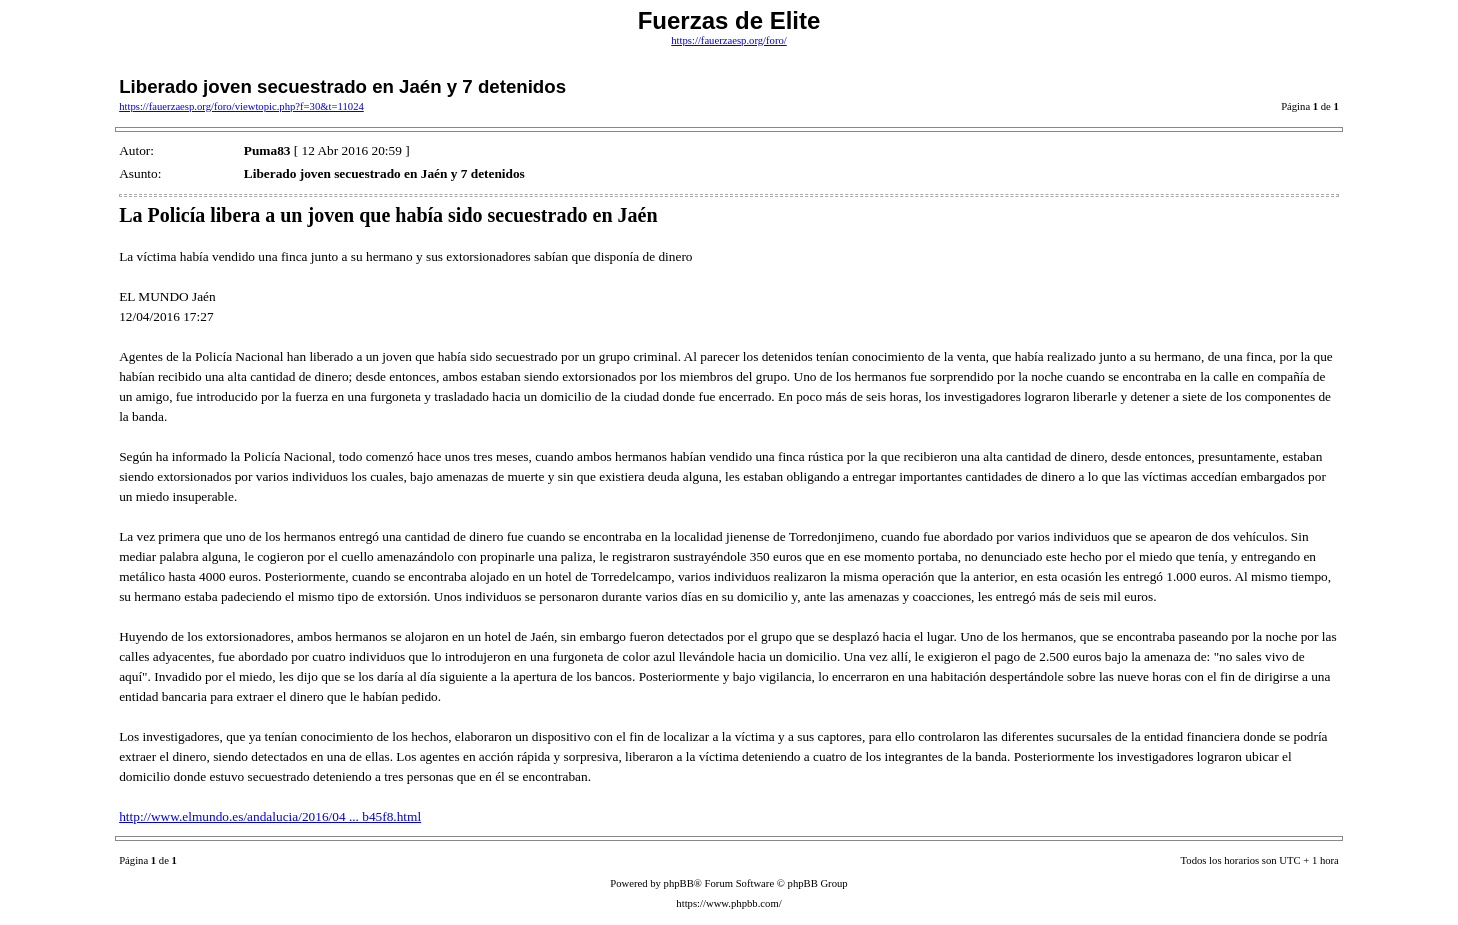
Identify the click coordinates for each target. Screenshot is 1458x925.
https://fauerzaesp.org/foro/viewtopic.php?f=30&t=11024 (241, 106)
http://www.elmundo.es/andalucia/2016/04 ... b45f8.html (270, 816)
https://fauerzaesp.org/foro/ (729, 40)
